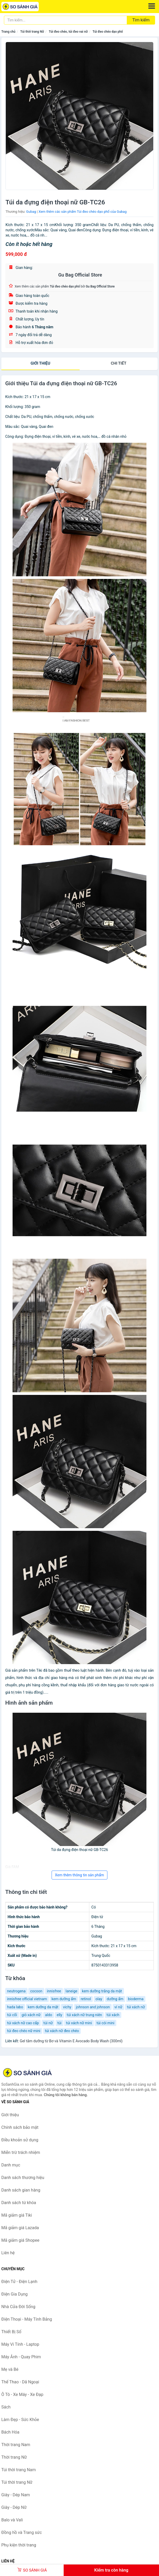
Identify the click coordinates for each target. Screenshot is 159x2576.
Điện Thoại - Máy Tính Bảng (26, 2319)
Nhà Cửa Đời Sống (18, 2306)
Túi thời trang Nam (18, 2469)
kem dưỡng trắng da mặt (102, 1991)
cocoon (36, 1991)
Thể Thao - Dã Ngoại (20, 2381)
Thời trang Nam (15, 2444)
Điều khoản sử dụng (19, 2139)
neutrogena (16, 1991)
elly (59, 2015)
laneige (71, 1991)
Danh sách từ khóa (18, 2202)
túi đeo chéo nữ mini (23, 2031)
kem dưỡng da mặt (43, 2007)
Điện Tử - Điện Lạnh (19, 2281)
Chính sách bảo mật (20, 2127)
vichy (67, 2007)
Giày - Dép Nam (15, 2494)
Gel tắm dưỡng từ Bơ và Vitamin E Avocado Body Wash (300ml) (71, 2041)
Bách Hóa (10, 2432)
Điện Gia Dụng (14, 2294)
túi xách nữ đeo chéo (62, 2031)
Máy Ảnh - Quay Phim (21, 2356)
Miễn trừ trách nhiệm (20, 2152)
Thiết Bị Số (11, 2331)
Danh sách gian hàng (20, 2190)
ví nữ (118, 2007)
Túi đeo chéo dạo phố (107, 31)
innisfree (54, 1991)
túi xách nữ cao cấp (23, 2023)
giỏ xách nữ (30, 2015)
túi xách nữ (136, 2007)
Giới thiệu (40, 363)
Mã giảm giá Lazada (20, 2227)
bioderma (136, 1999)
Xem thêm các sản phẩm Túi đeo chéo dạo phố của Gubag (83, 212)
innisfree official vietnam (27, 1999)
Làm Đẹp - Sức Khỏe (20, 2419)
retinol (86, 1999)
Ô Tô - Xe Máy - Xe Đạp (22, 2394)
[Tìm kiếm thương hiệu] (65, 20)
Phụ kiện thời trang (18, 2545)
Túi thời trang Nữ (32, 31)
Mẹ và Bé (9, 2369)
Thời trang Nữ (14, 2457)
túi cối (12, 2015)
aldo (48, 2015)
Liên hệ (8, 2252)
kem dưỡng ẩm (64, 1999)
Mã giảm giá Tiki (16, 2215)
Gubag (31, 212)
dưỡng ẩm (115, 1999)
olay (99, 1999)
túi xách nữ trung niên (84, 2015)
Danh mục (10, 2165)
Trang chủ (8, 31)
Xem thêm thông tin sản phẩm (79, 1875)
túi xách (113, 2015)
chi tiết (118, 363)
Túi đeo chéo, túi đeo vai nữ (68, 31)
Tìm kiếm (141, 20)
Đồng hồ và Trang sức (21, 2532)
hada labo (15, 2007)
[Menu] (151, 6)
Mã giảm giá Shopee (20, 2240)
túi (59, 2023)
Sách (5, 2407)
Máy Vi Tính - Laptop (20, 2344)
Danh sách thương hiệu (22, 2177)
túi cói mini (105, 2023)
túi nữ (48, 2023)
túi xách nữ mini (79, 2023)
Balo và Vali (12, 2519)
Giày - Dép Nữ (14, 2507)
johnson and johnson (93, 2007)
